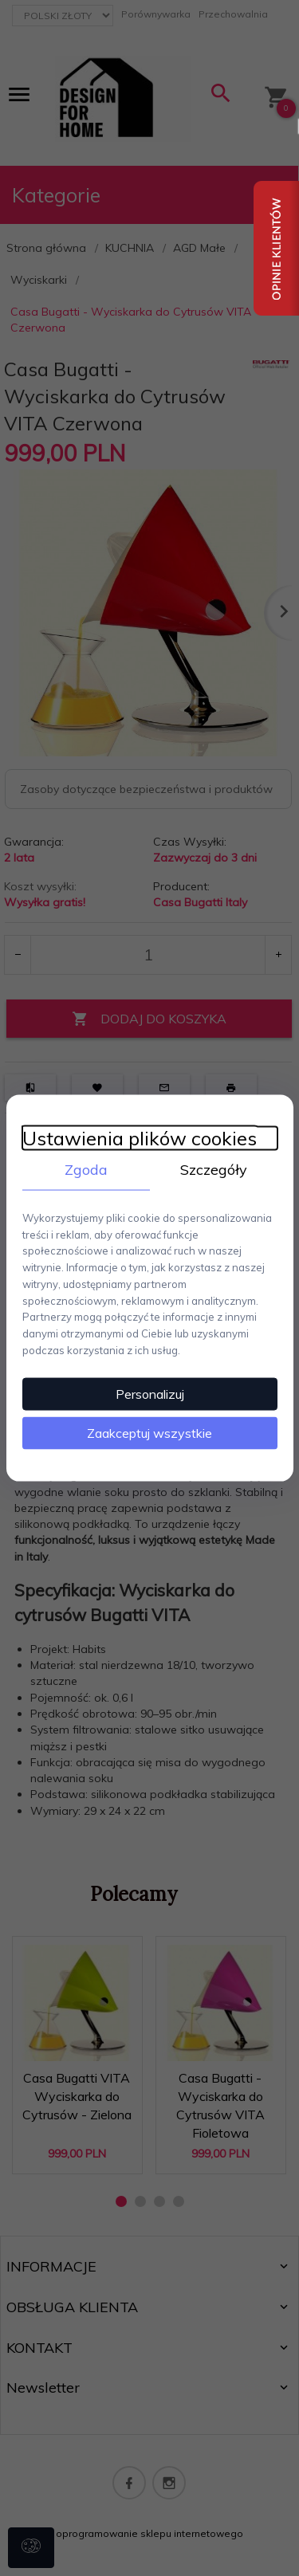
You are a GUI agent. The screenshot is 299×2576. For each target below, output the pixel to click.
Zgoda (86, 1169)
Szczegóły (213, 1169)
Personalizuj (150, 1393)
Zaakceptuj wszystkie (149, 1432)
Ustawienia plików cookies (139, 1138)
